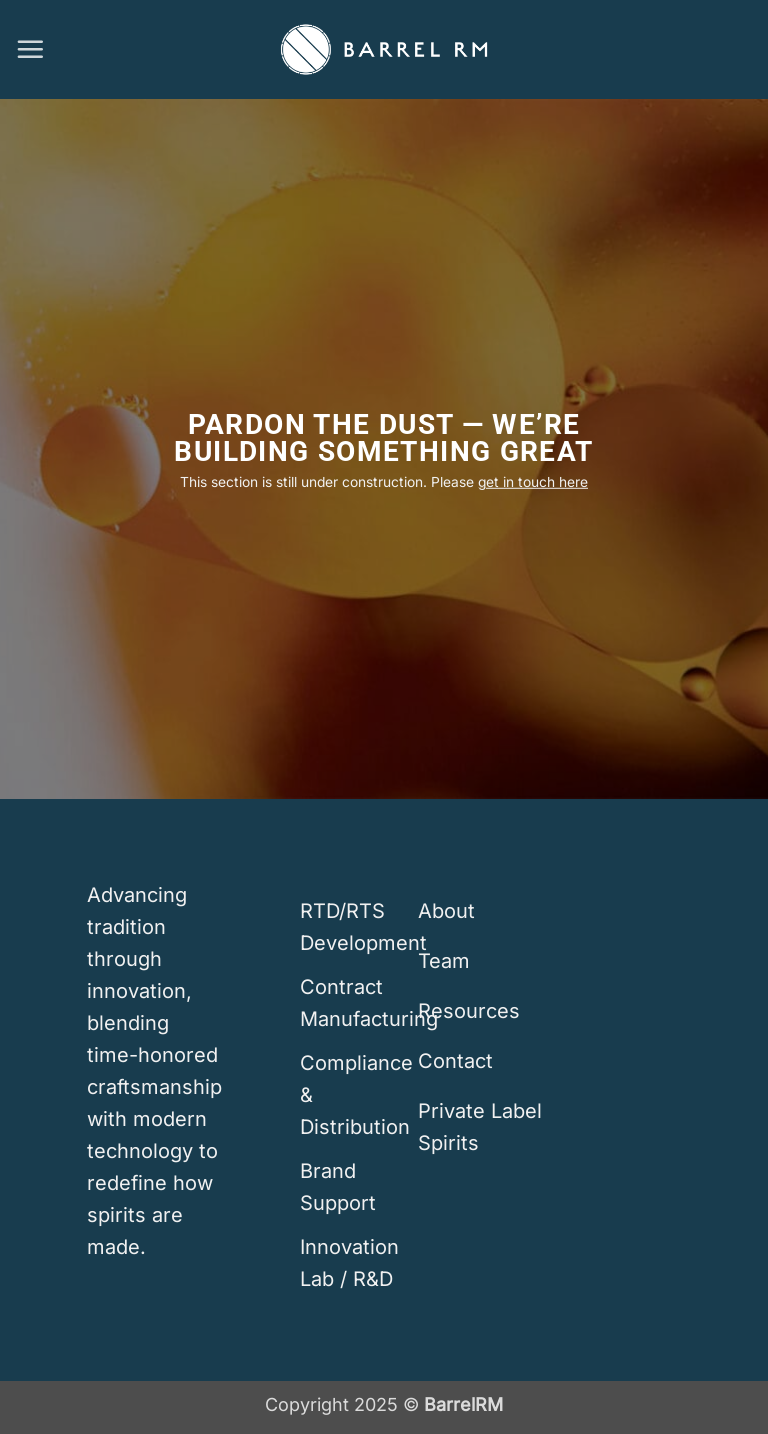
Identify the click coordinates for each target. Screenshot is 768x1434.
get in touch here (533, 482)
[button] (30, 49)
